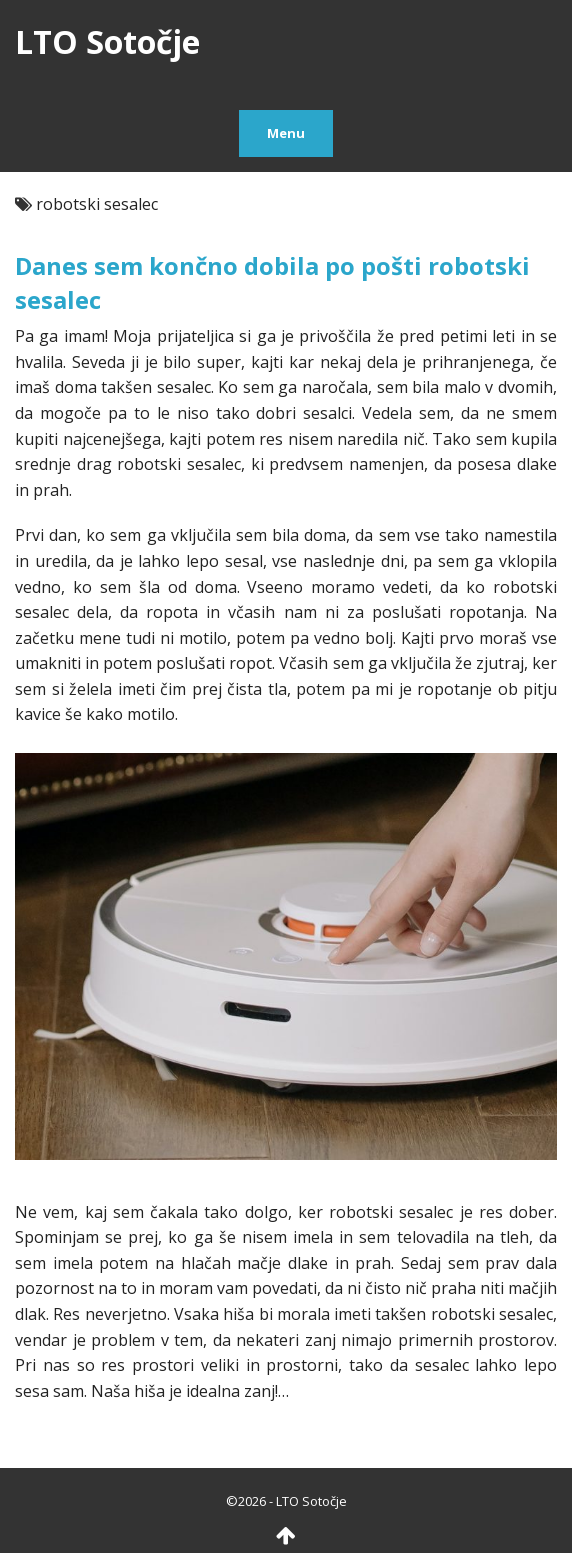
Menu (286, 133)
